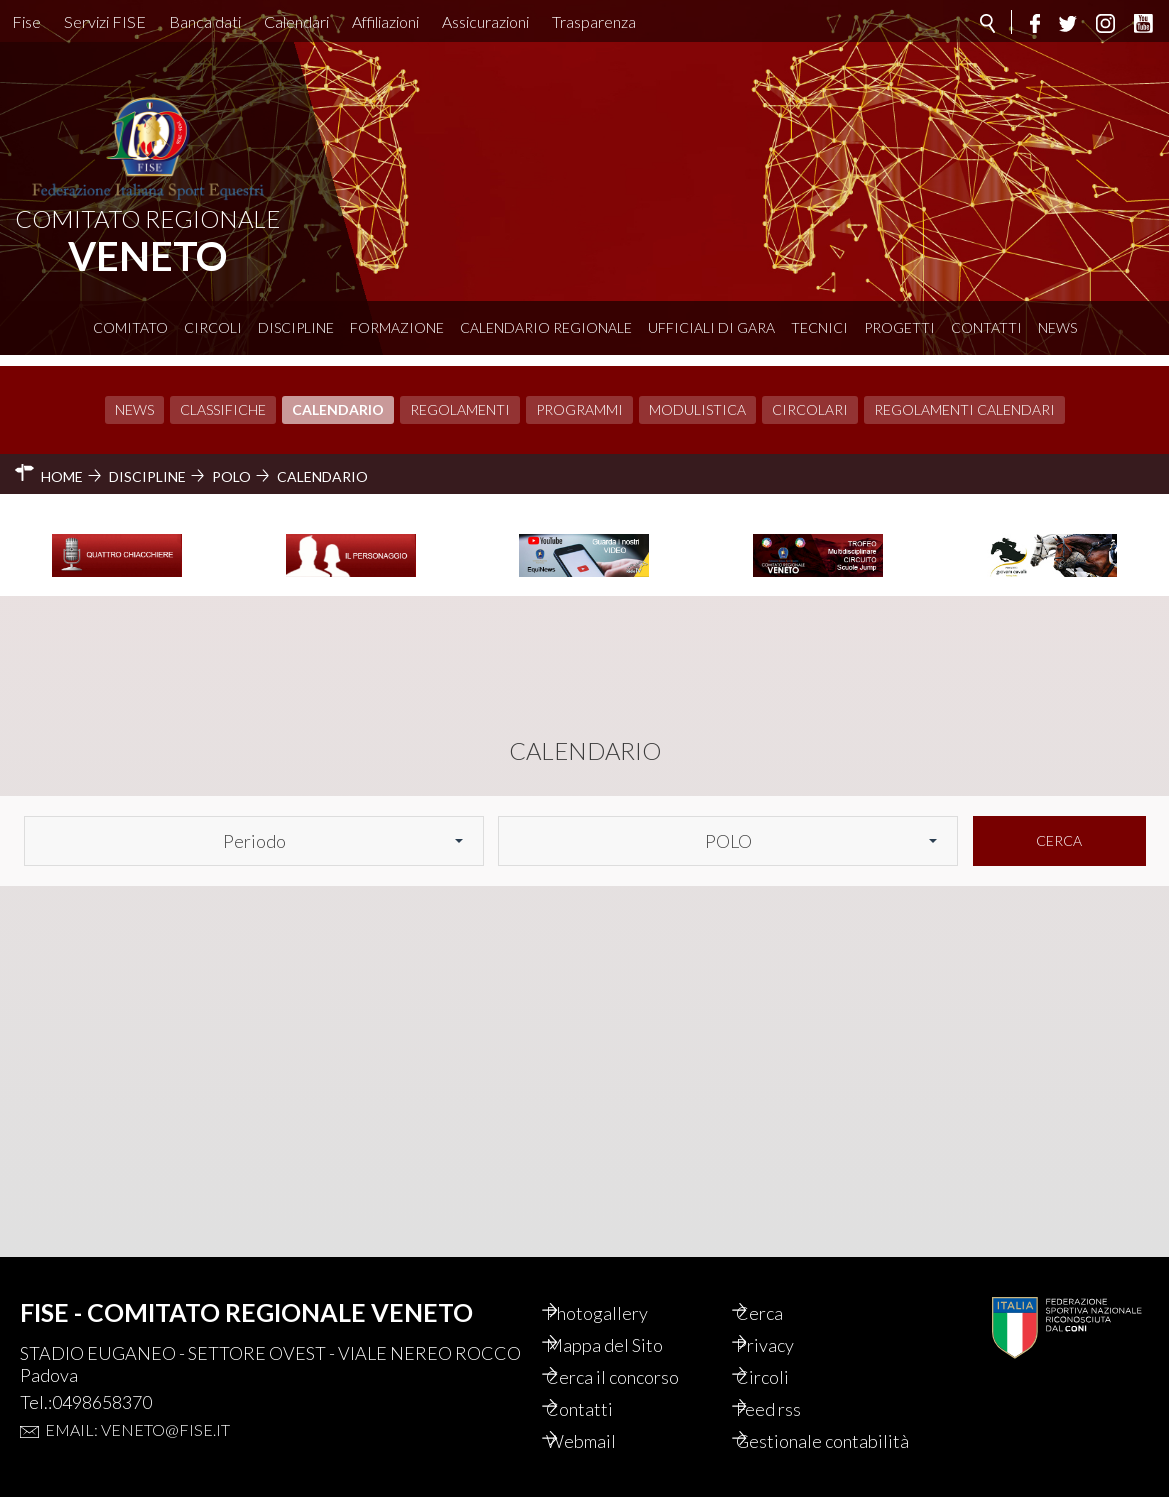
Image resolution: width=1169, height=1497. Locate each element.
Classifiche (223, 398)
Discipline (296, 327)
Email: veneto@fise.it (137, 1407)
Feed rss (789, 1387)
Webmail (602, 1419)
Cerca (1059, 829)
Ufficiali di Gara (711, 327)
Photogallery (618, 1291)
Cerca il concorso (633, 1355)
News (1057, 327)
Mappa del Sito (625, 1323)
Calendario (338, 398)
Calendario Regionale (546, 327)
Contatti (986, 327)
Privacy (786, 1323)
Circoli (213, 327)
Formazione (397, 327)
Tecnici (819, 327)
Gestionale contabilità (800, 1430)
